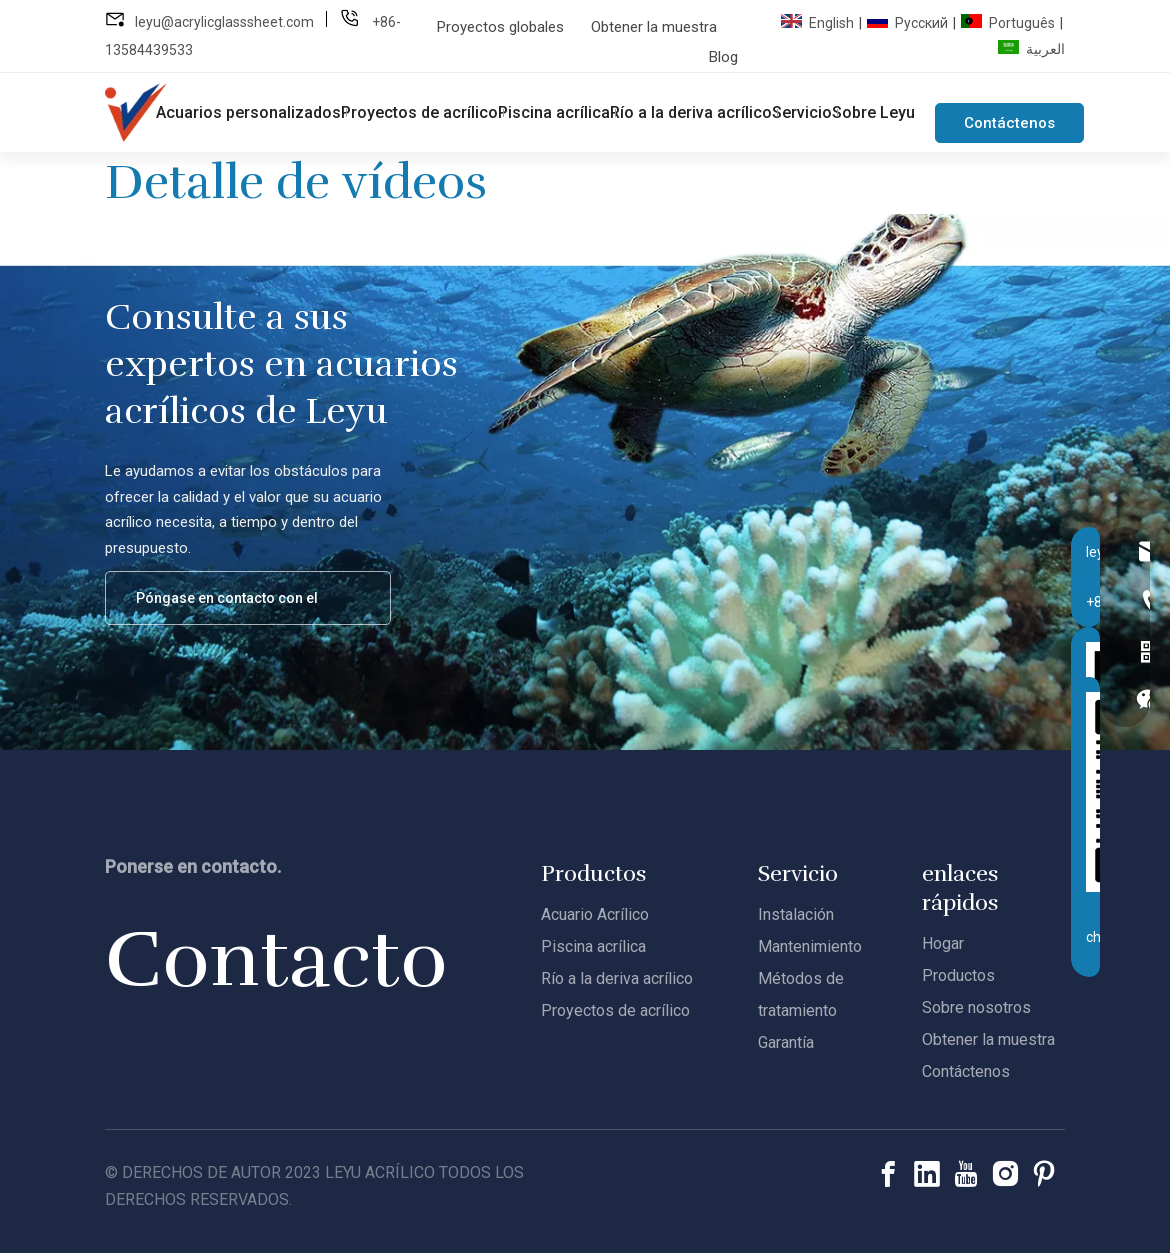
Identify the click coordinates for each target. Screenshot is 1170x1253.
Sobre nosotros (976, 1007)
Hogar (943, 943)
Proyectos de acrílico (615, 1010)
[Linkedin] (927, 1174)
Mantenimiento (810, 946)
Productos (958, 975)
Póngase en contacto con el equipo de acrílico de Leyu (234, 607)
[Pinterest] (1044, 1174)
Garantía (786, 1042)
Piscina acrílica (593, 946)
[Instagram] (1005, 1174)
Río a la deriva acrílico (617, 978)
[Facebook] (888, 1174)
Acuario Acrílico (595, 914)
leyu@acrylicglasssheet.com (224, 22)
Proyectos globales (500, 27)
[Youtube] (966, 1174)
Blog (723, 57)
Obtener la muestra (654, 27)
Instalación (796, 914)
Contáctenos (1009, 123)
